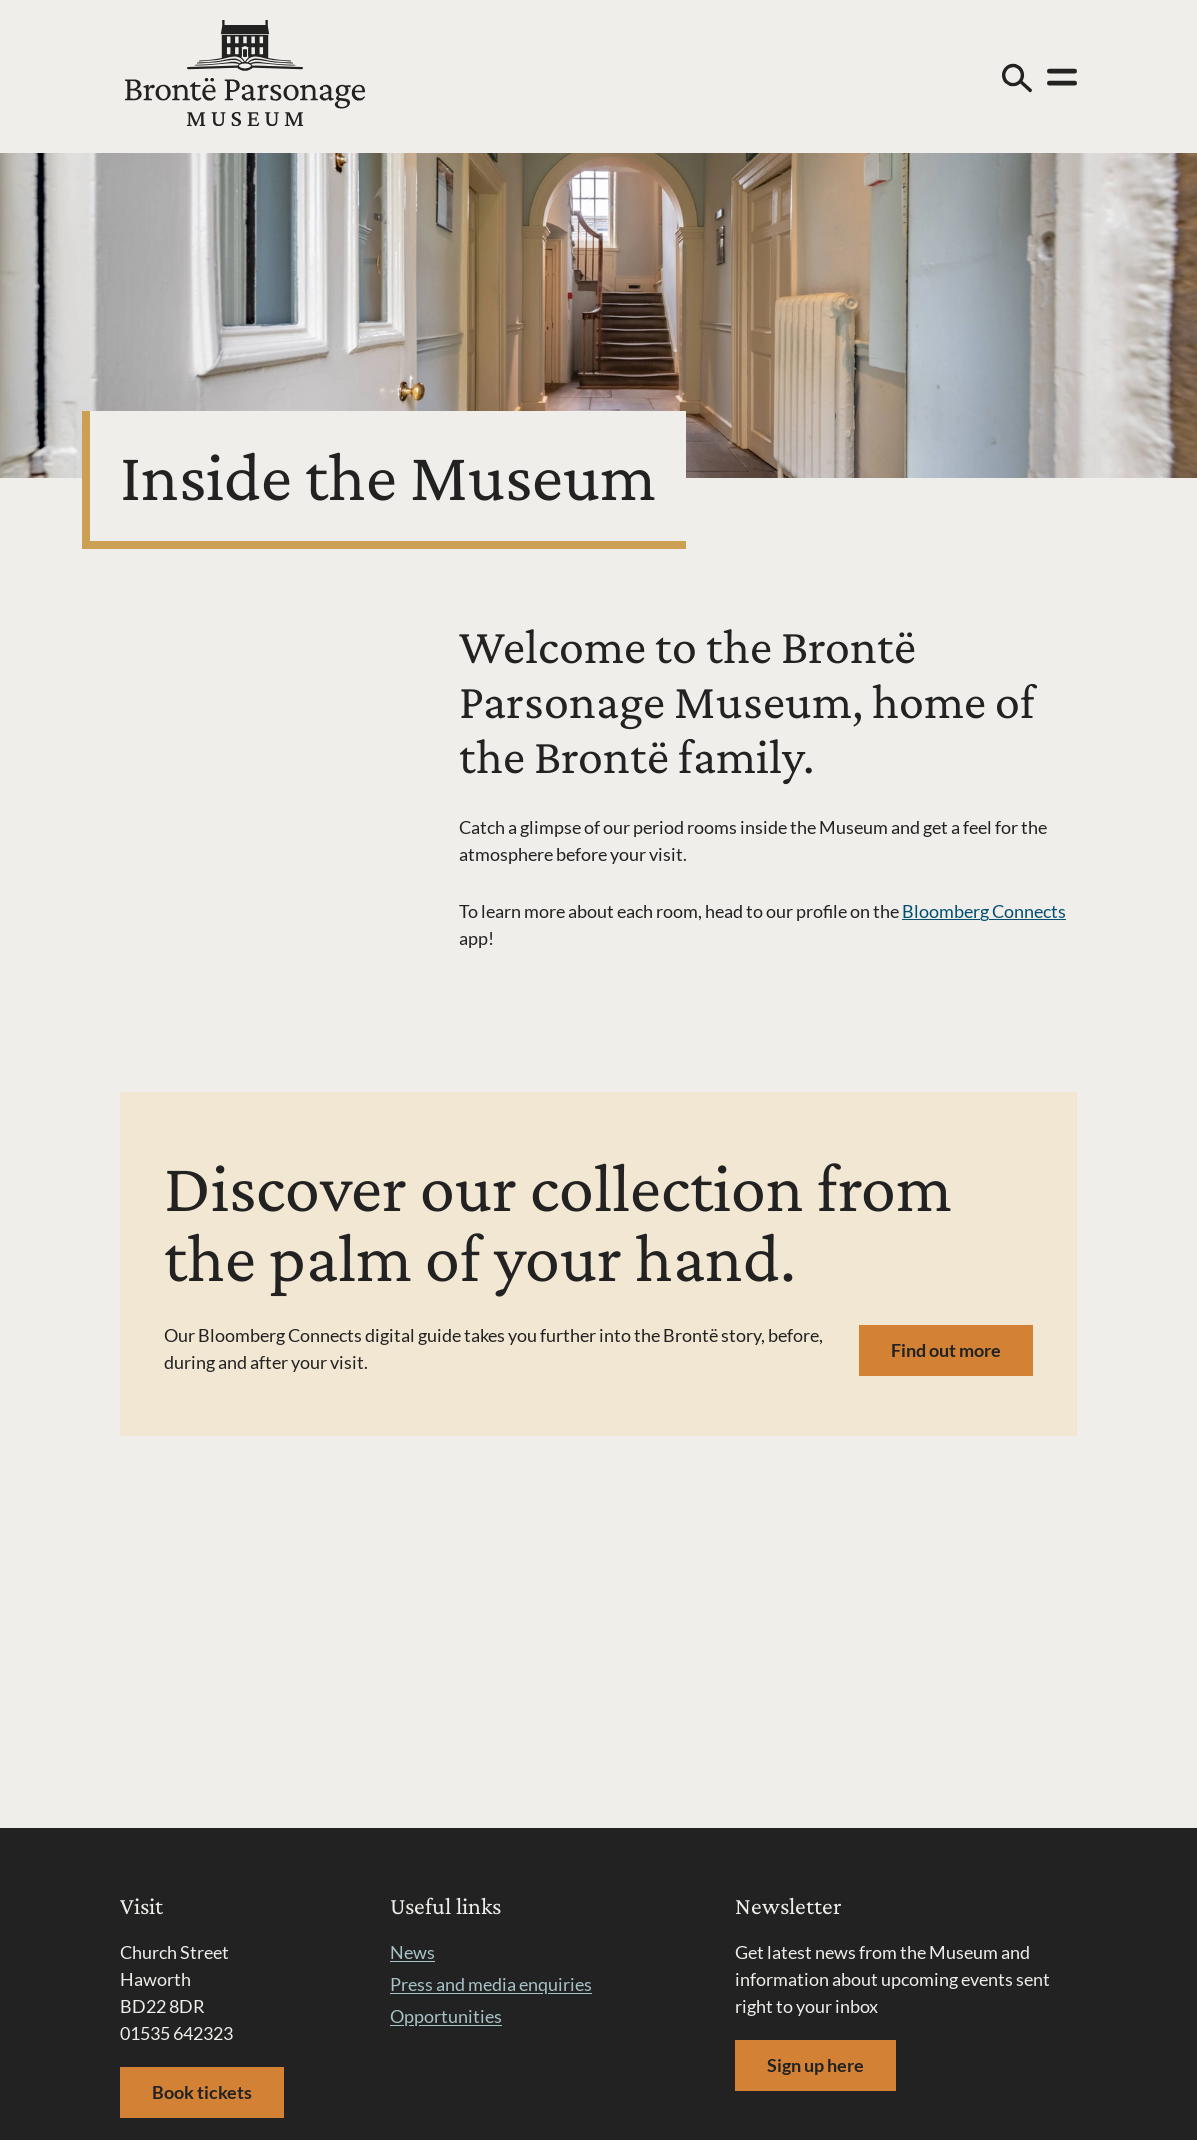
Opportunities (446, 2016)
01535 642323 (176, 2033)
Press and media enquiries (491, 1984)
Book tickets (202, 2092)
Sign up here (815, 2065)
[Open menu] (1062, 77)
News (412, 1952)
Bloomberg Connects (984, 911)
